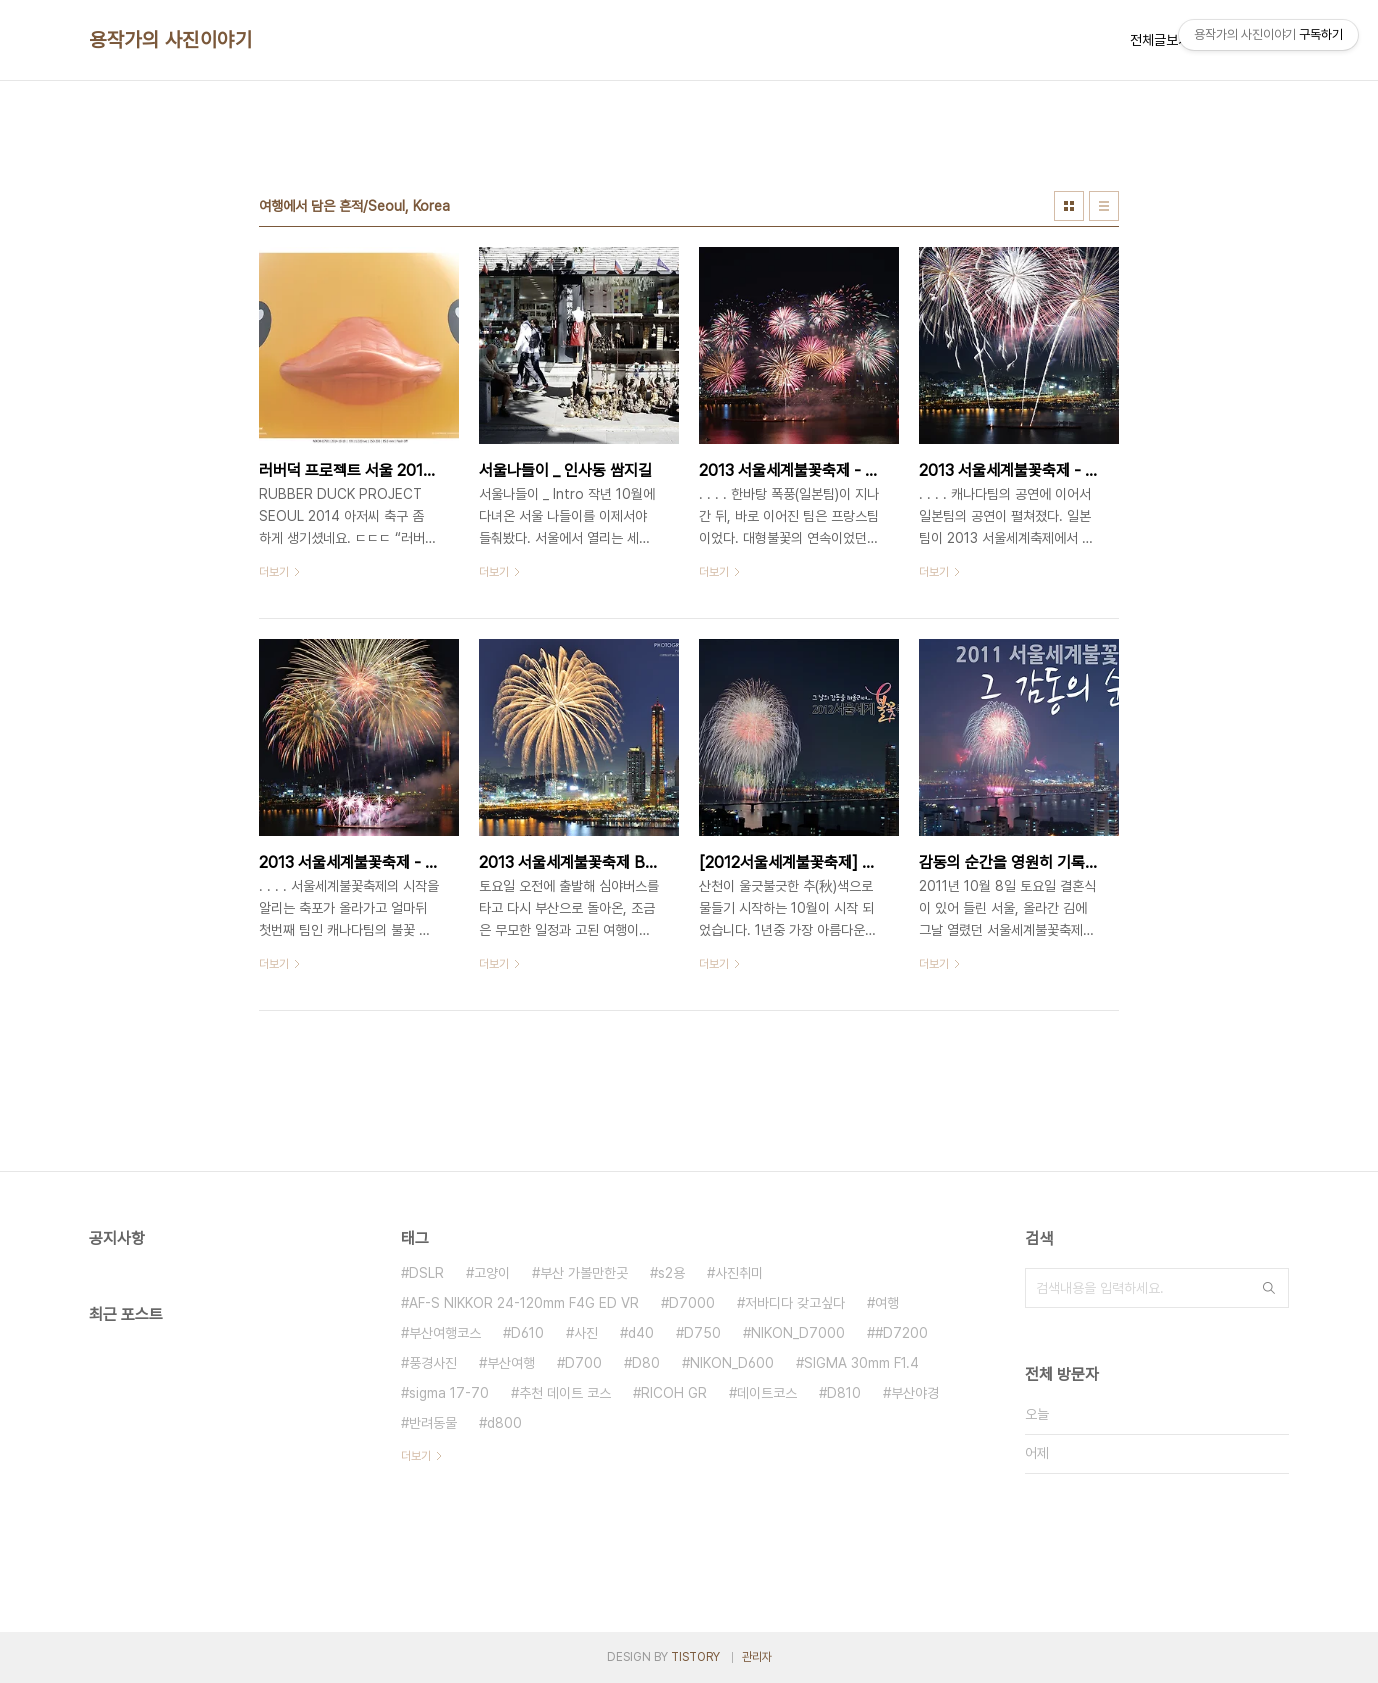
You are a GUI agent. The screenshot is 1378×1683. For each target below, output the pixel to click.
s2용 (671, 1273)
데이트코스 (767, 1393)
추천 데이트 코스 (565, 1393)
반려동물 (433, 1423)
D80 (646, 1363)
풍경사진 (433, 1363)
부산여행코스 (445, 1333)
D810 (844, 1393)
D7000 (692, 1303)
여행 (887, 1303)
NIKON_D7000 (798, 1333)
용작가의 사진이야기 (170, 40)
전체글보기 (1160, 40)
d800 (504, 1423)
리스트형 (1104, 206)
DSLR (426, 1273)
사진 (586, 1333)
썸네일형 (1069, 206)
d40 (641, 1333)
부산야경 (915, 1393)
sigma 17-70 (449, 1393)
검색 (1269, 1288)
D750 (702, 1333)
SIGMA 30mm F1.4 (861, 1363)
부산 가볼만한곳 (584, 1273)
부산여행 (511, 1363)
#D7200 (901, 1333)
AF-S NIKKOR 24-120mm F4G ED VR (524, 1303)
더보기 (416, 1456)
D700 (583, 1363)
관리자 (757, 1657)
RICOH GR (674, 1393)
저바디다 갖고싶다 (795, 1303)
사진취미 (739, 1273)
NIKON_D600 (732, 1363)
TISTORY (695, 1657)
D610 (527, 1333)
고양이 (492, 1273)
